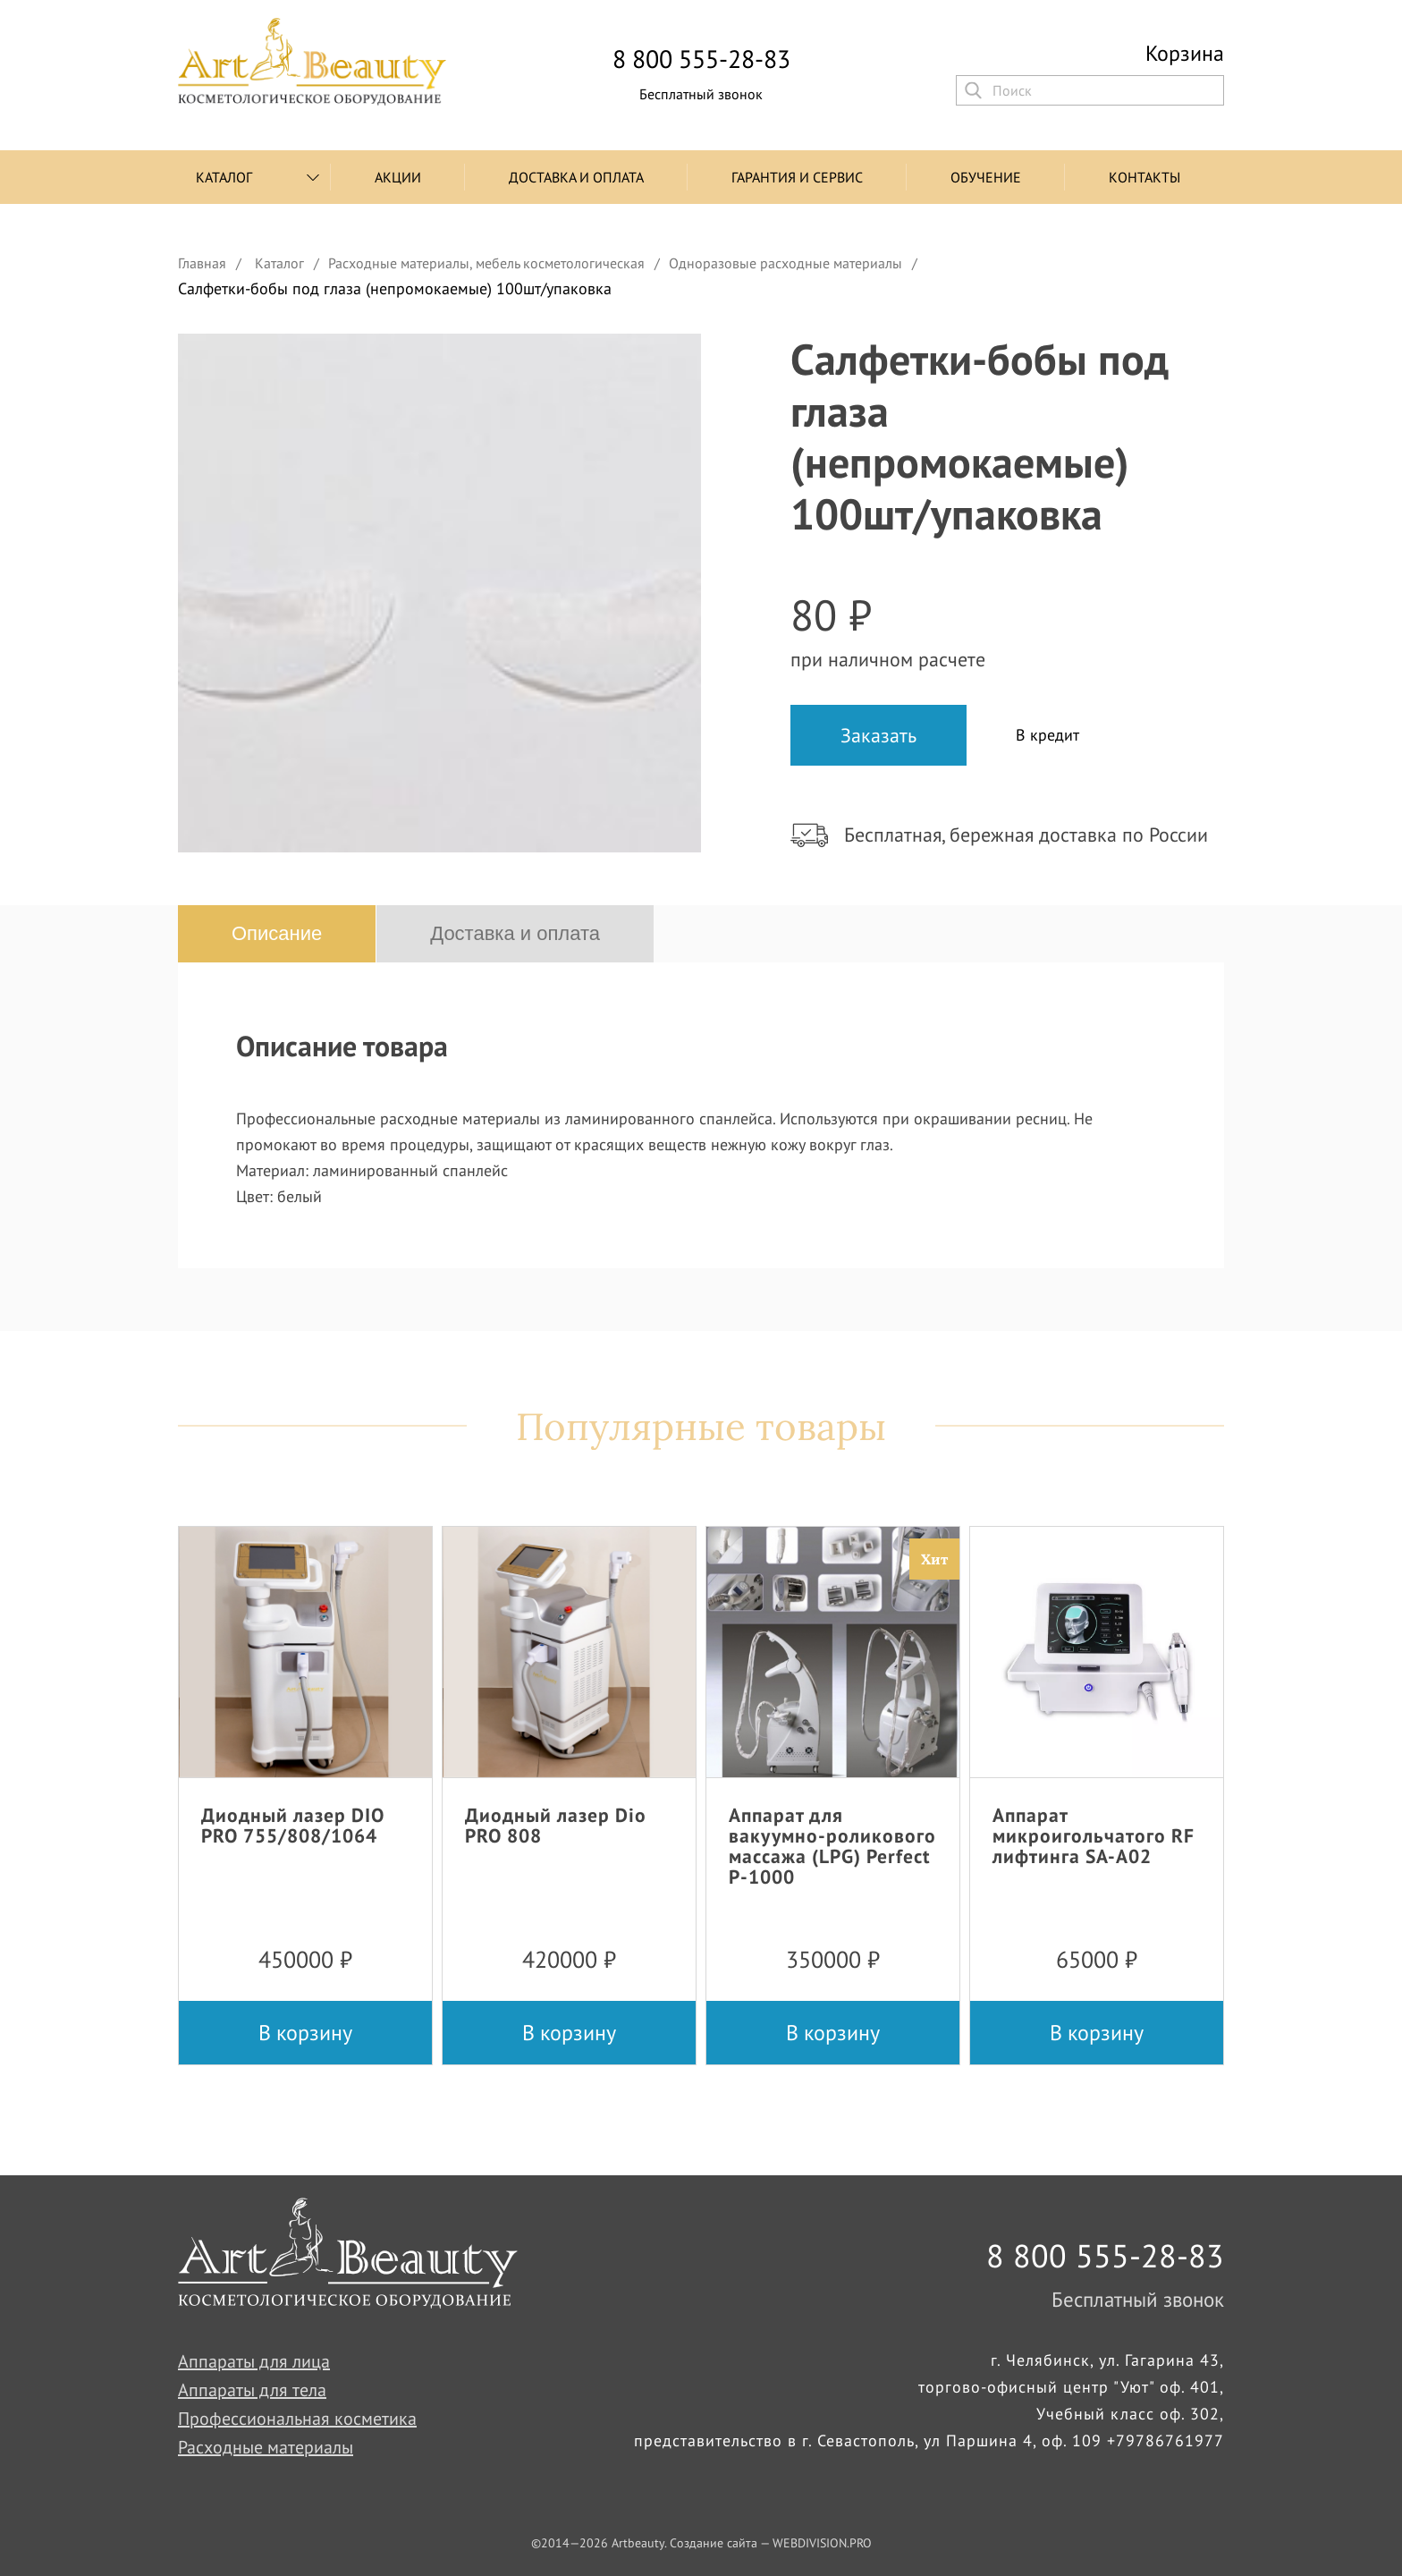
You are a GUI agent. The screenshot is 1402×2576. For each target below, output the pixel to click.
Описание (277, 933)
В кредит (1047, 734)
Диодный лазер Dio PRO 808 (555, 1825)
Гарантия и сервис (797, 177)
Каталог (224, 177)
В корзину (305, 2032)
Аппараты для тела (252, 2390)
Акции (398, 177)
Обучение (985, 177)
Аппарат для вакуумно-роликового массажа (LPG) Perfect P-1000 (832, 1845)
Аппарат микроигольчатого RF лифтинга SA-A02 (1093, 1835)
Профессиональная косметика (297, 2418)
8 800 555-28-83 (701, 59)
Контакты (1144, 177)
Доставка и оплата (576, 177)
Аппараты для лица (254, 2361)
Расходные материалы (265, 2447)
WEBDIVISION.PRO (822, 2543)
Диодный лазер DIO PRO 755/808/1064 (292, 1825)
